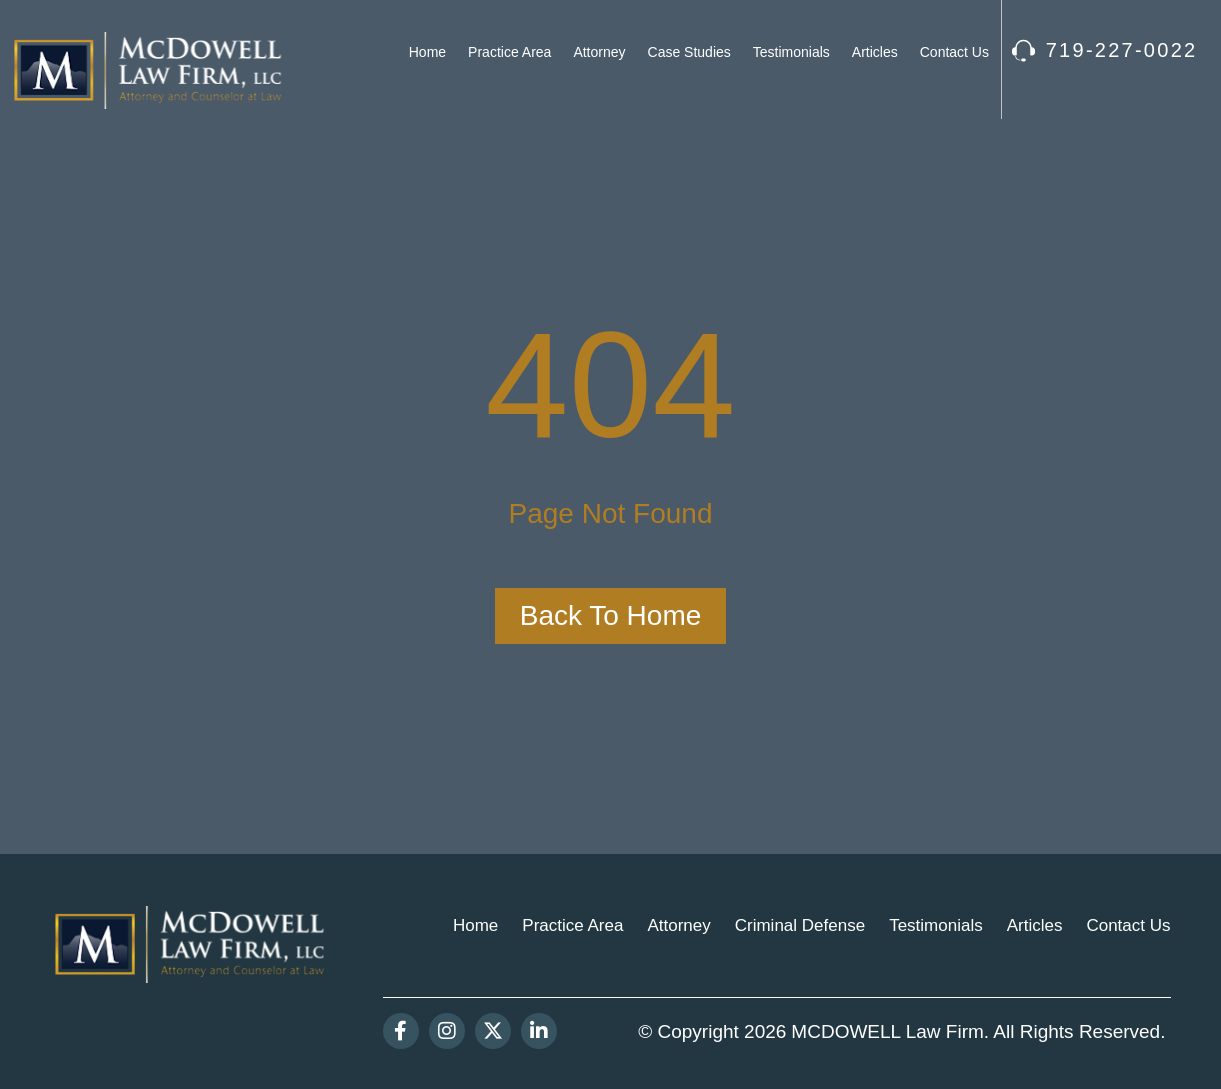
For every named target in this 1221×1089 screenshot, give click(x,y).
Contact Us (954, 52)
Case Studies (689, 52)
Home (427, 52)
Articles (875, 52)
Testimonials (791, 52)
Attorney (599, 52)
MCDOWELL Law (865, 1031)
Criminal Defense (800, 925)
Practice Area (509, 52)
